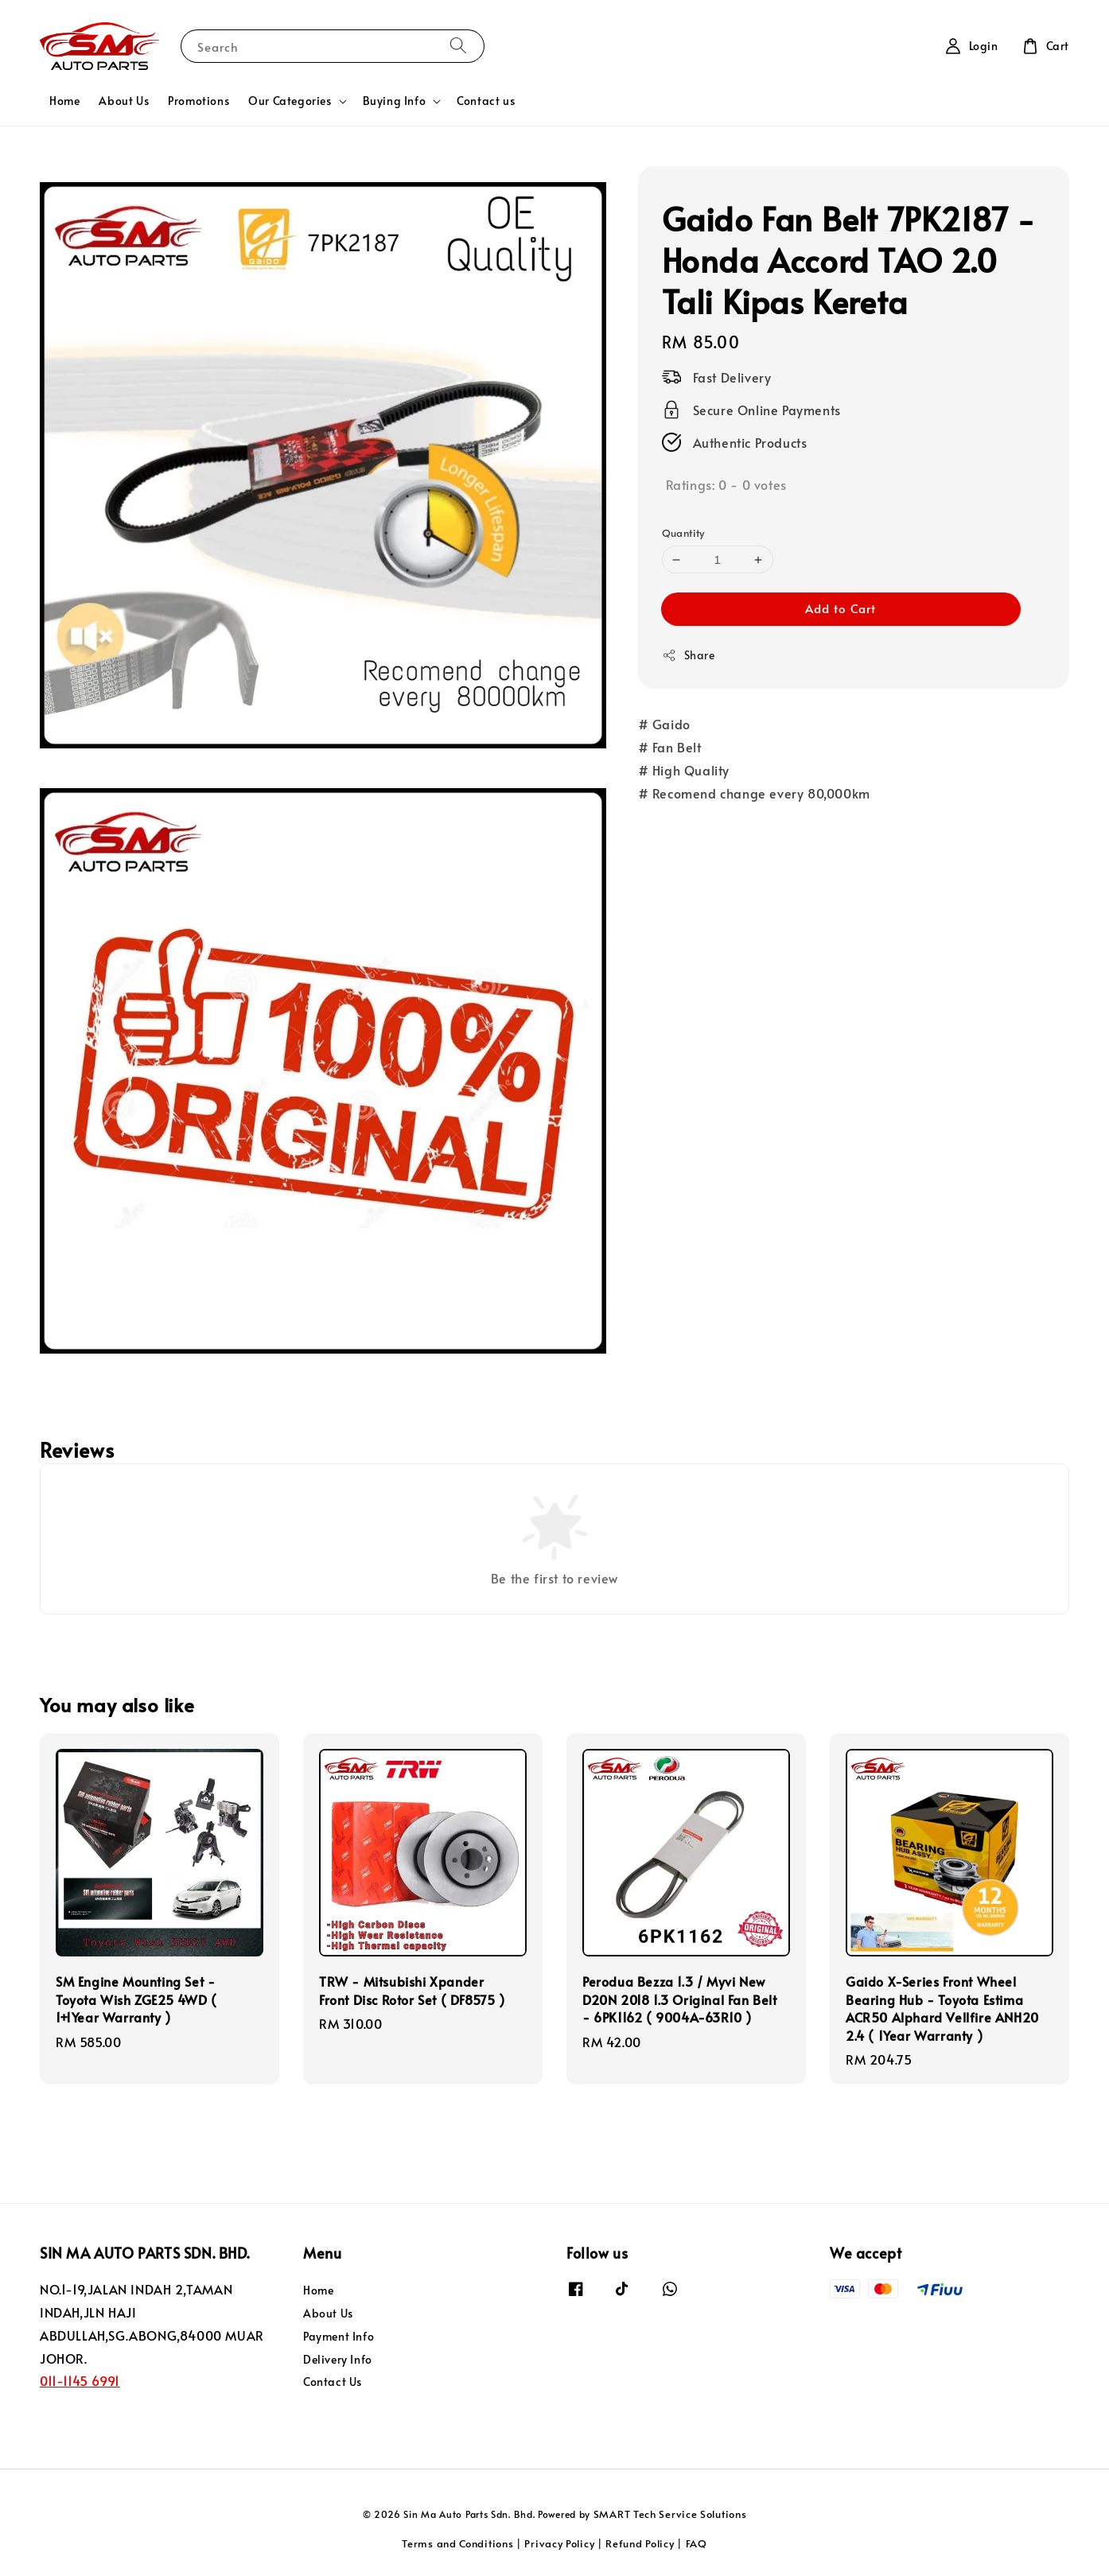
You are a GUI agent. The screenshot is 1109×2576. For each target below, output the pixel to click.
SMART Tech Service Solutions (670, 2514)
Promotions (198, 100)
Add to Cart (840, 608)
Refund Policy (639, 2543)
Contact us (486, 100)
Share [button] (688, 654)
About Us (124, 100)
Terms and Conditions (457, 2543)
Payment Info (338, 2336)
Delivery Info (337, 2359)
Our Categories (289, 101)
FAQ (696, 2543)
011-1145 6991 (80, 2380)
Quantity (683, 533)
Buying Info (394, 101)
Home (64, 100)
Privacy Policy (559, 2543)
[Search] (458, 45)
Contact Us (332, 2381)
